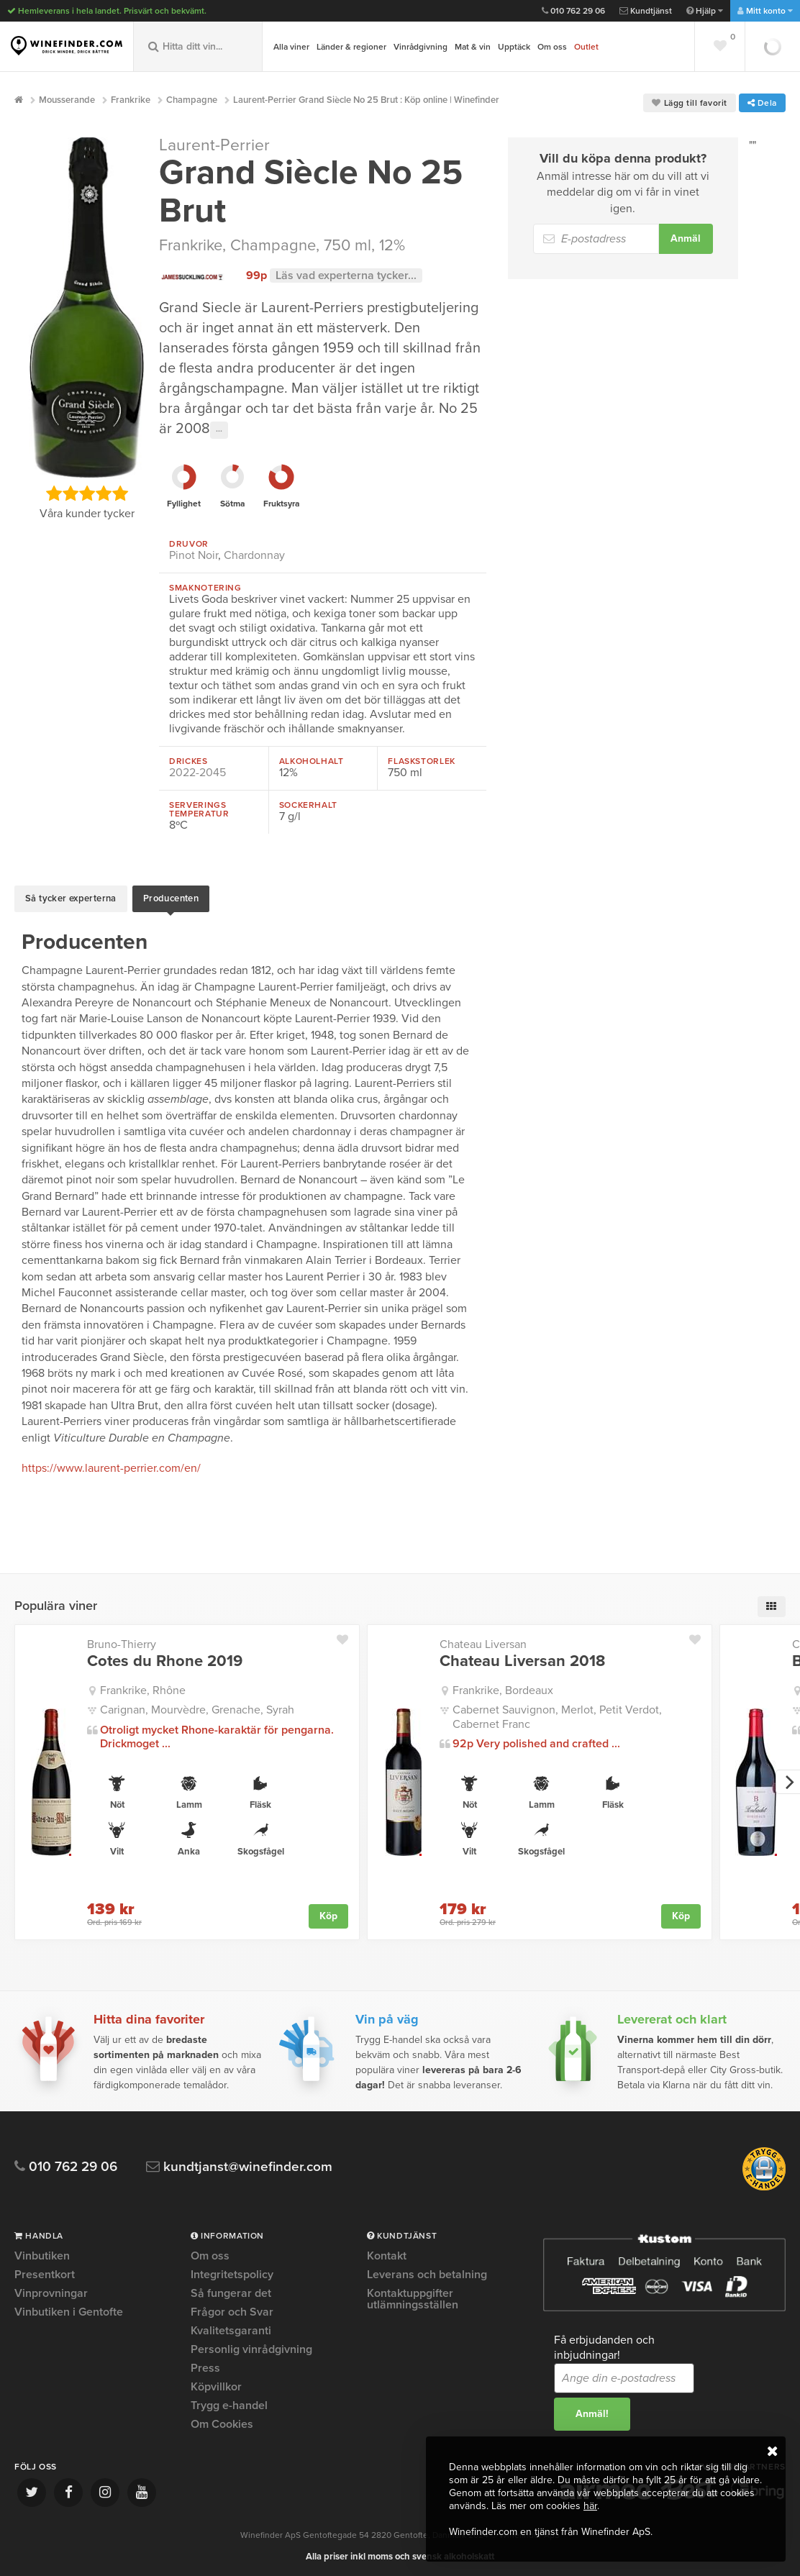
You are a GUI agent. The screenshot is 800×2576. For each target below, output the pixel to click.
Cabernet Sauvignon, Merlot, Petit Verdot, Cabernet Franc (557, 1714)
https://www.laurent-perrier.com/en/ (111, 1465)
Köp (328, 1912)
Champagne (273, 245)
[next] (788, 1779)
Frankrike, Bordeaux (503, 1687)
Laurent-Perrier (214, 145)
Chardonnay (254, 555)
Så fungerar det (231, 2290)
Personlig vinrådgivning (251, 2346)
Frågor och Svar (232, 2309)
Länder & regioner (351, 47)
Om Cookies (222, 2421)
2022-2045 (197, 772)
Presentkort (44, 2272)
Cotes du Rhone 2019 (164, 1658)
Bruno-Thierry (121, 1641)
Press (205, 2365)
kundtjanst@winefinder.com (239, 2164)
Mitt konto (765, 11)
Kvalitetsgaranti (231, 2328)
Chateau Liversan (483, 1641)
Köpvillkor (216, 2384)
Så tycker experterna (71, 897)
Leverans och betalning (427, 2272)
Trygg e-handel (229, 2402)
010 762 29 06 (573, 11)
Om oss (552, 47)
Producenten (171, 897)
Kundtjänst (645, 11)
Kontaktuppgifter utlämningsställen (412, 2296)
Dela (762, 103)
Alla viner (291, 47)
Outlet (586, 47)
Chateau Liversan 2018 (522, 1658)
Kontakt (386, 2253)
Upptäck (514, 47)
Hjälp (704, 11)
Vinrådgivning (420, 47)
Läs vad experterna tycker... (346, 275)
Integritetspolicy (232, 2272)
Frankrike (190, 245)
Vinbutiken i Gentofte (68, 2309)
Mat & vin (473, 47)
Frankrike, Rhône (143, 1687)
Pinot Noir (193, 555)
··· (219, 430)
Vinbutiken (42, 2253)
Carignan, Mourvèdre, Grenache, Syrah (197, 1707)
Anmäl (686, 238)
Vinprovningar (51, 2290)
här (590, 2506)
